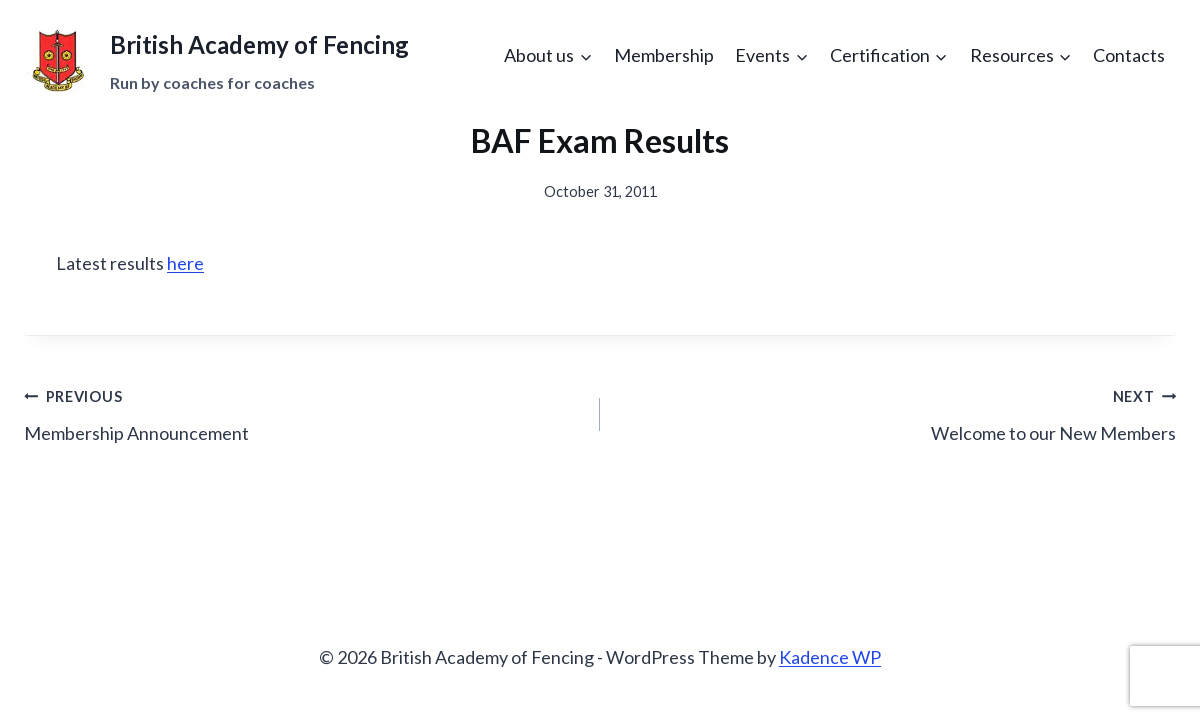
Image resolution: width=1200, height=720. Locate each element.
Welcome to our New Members (897, 412)
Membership (664, 55)
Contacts (1129, 55)
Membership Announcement (303, 412)
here (185, 263)
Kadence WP (830, 657)
